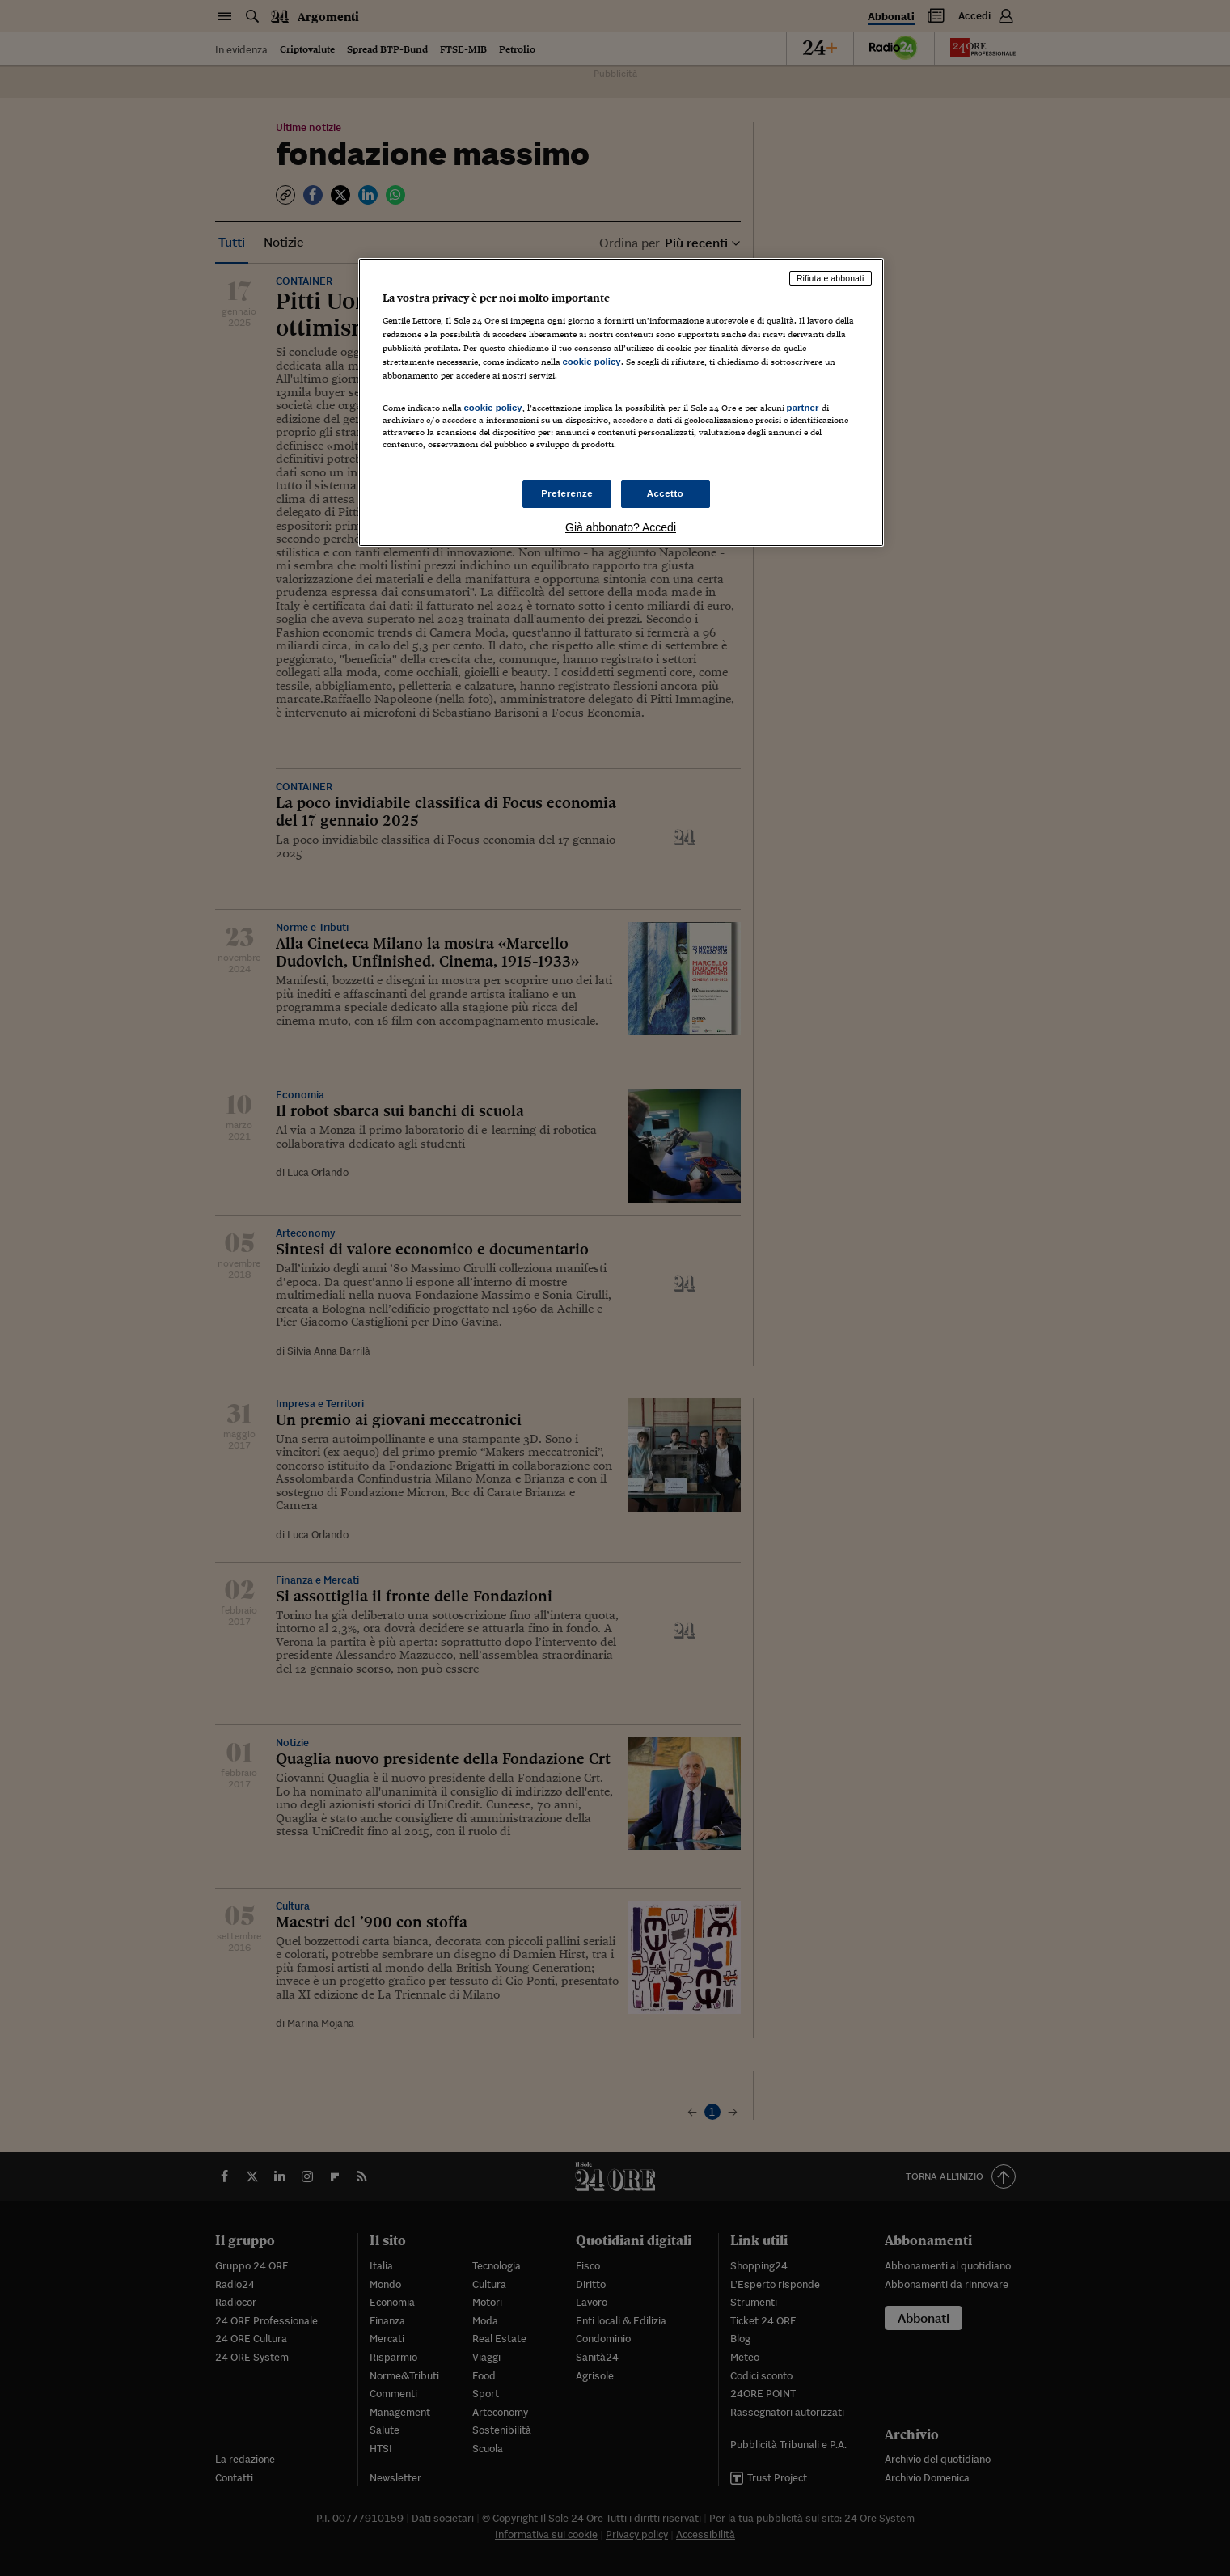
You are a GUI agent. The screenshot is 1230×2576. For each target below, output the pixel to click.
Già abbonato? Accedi (620, 527)
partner (803, 407)
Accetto (665, 493)
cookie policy (592, 361)
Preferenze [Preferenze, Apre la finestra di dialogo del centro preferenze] (567, 493)
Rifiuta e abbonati (830, 278)
